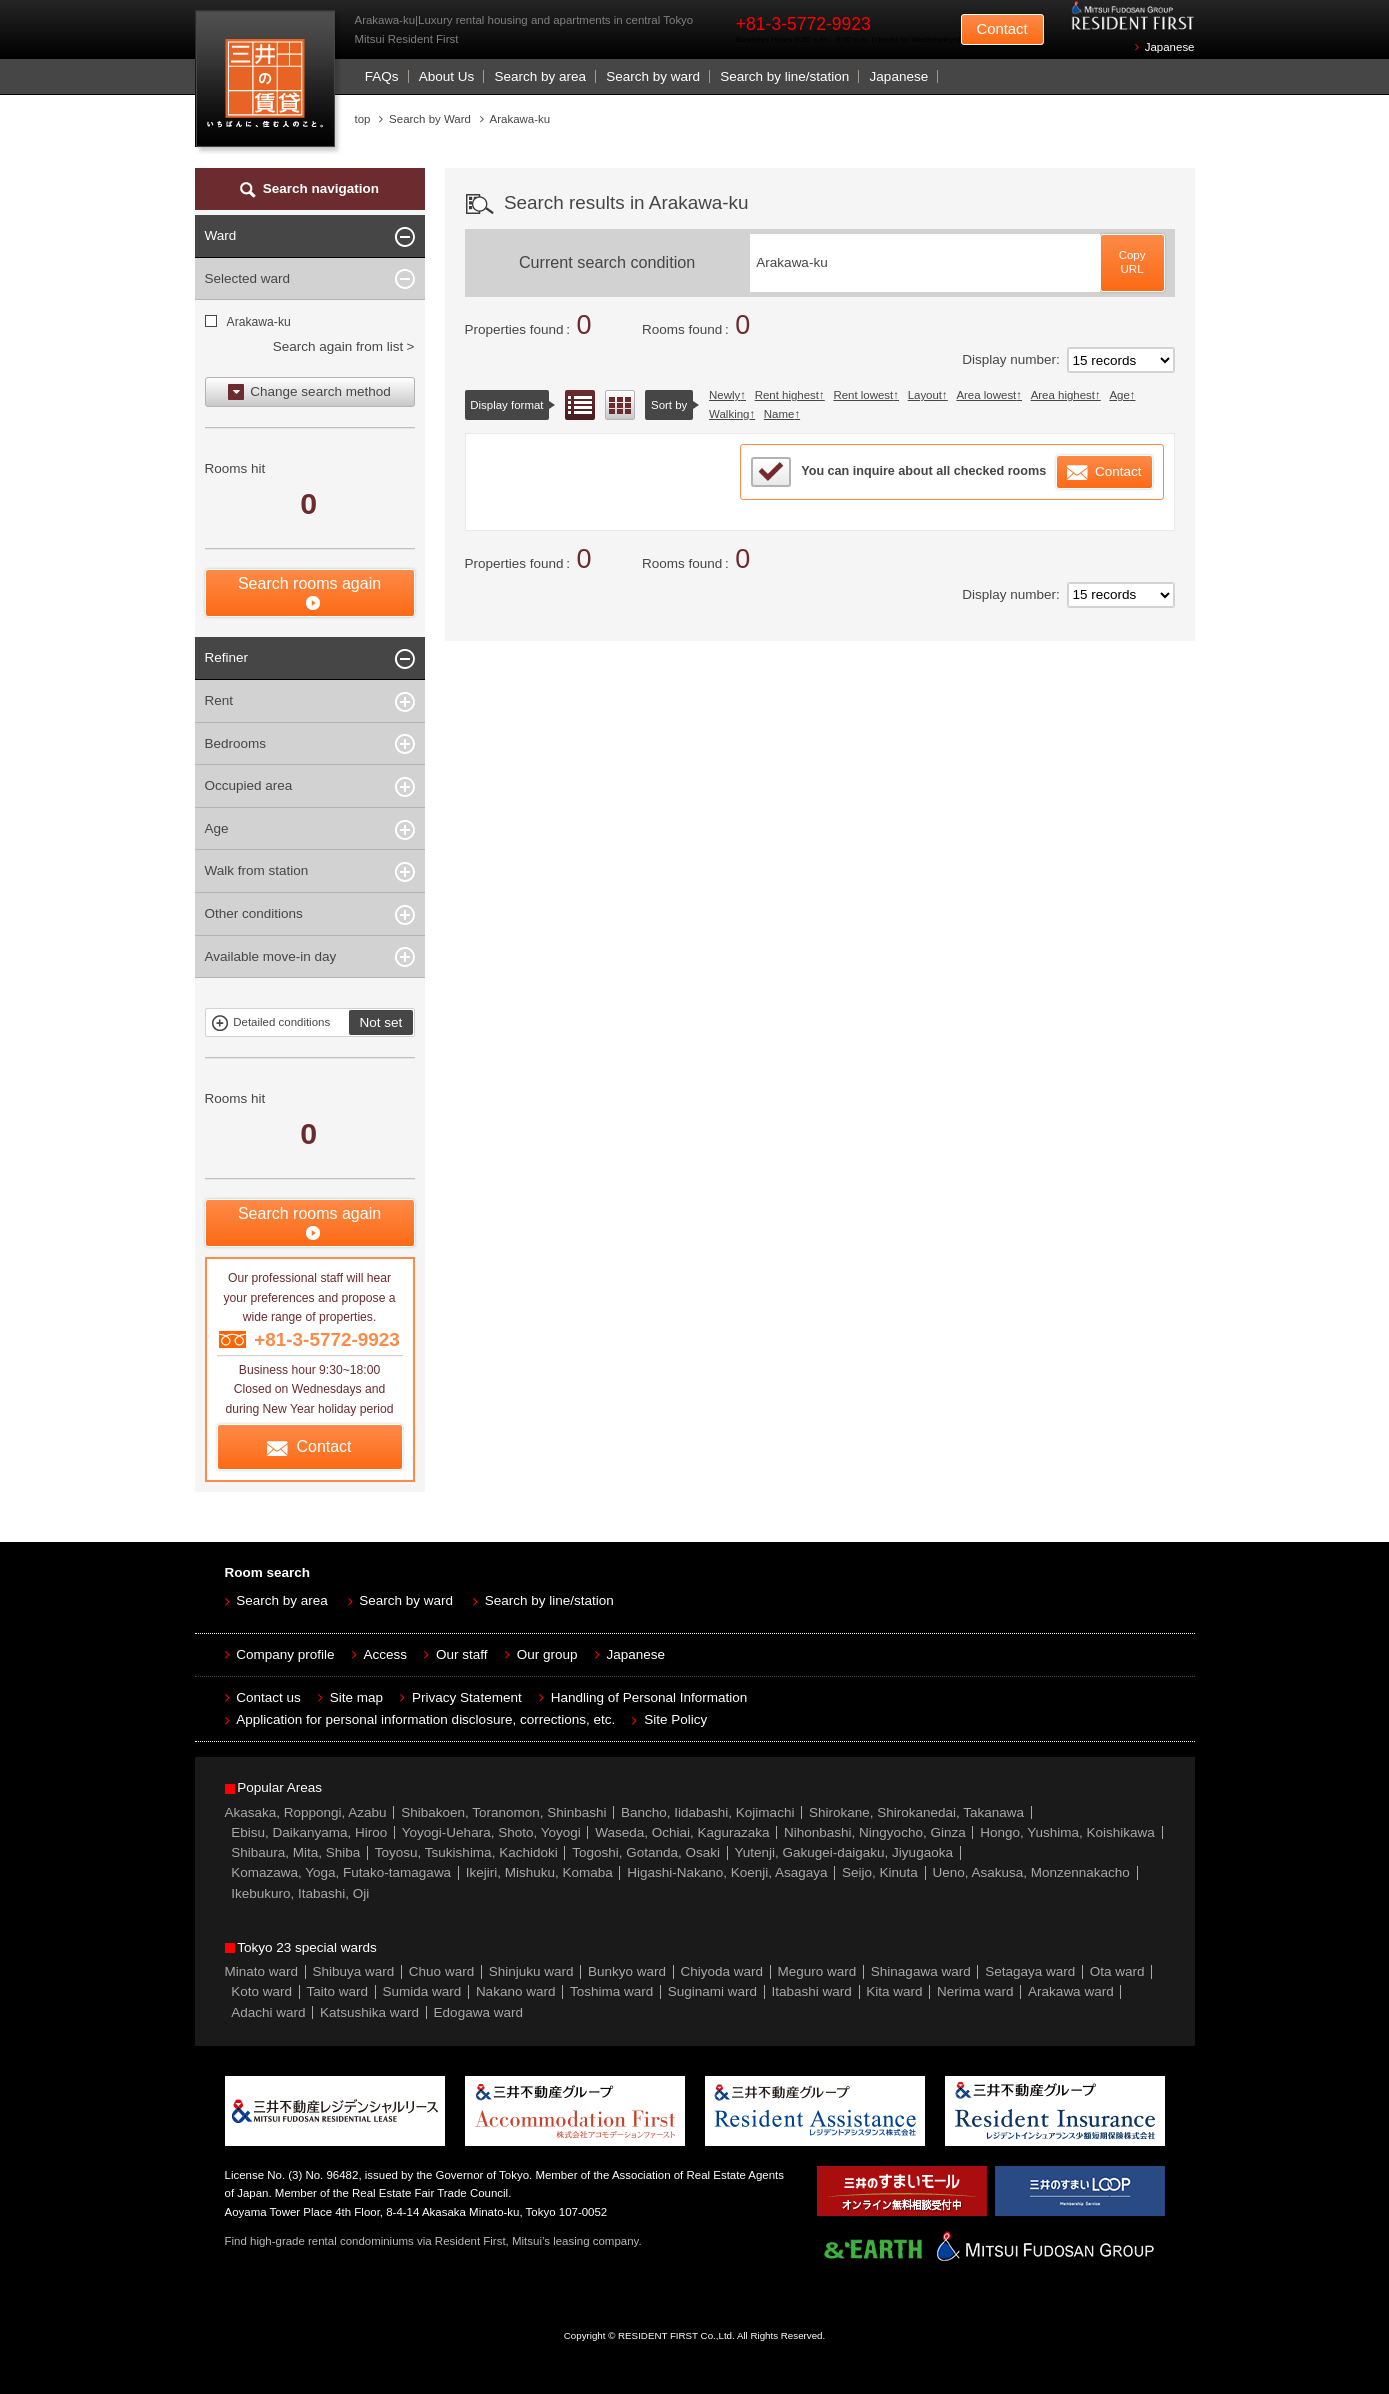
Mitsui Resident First (269, 83)
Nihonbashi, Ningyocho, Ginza (875, 1832)
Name (779, 414)
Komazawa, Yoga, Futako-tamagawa (341, 1872)
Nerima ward (975, 1991)
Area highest (1063, 395)
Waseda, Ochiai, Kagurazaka (682, 1832)
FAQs (382, 76)
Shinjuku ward (531, 1971)
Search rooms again (309, 583)
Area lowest (986, 395)
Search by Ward (430, 119)
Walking (729, 414)
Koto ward (261, 1991)
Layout (925, 395)
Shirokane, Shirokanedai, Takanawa (916, 1812)
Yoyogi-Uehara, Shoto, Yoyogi (491, 1832)
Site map (356, 1697)
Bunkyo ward (627, 1971)
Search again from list (338, 346)
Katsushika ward (369, 2012)
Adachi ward (268, 2012)
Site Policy (675, 1719)
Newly (724, 395)
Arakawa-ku (258, 322)
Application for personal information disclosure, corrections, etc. (425, 1719)
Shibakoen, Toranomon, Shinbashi (503, 1812)
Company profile (285, 1654)
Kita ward (894, 1991)
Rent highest (787, 395)
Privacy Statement (467, 1697)
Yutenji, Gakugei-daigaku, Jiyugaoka (844, 1852)
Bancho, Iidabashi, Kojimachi (707, 1812)
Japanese (1170, 47)
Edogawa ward (478, 2012)
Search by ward (653, 76)
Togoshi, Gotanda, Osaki (646, 1852)
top (363, 119)
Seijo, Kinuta (880, 1872)
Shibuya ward (354, 1971)
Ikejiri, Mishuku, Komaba (539, 1872)
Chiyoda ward (722, 1971)
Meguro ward (817, 1971)
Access (386, 1654)
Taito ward (338, 1991)
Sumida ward (422, 1991)
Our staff (462, 1654)
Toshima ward (611, 1991)
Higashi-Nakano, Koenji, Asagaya (727, 1872)
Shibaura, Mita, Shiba (295, 1852)
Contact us (268, 1697)
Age (1119, 395)
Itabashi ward (812, 1991)
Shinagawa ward (921, 1971)
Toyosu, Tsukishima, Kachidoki (466, 1852)
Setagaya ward (1030, 1971)
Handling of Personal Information (649, 1697)
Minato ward (262, 1971)
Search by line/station (784, 76)
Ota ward (1117, 1971)
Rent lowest (863, 395)
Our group (547, 1654)
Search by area (540, 76)
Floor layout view (620, 405)
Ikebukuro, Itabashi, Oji (300, 1893)
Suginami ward (712, 1991)
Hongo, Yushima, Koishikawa (1067, 1832)
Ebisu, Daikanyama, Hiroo (309, 1832)
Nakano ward (516, 1991)
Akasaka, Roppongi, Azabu (306, 1812)
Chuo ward (441, 1971)
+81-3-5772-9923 (803, 24)
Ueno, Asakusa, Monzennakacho (1030, 1872)
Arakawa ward (1071, 1991)
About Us (447, 76)
